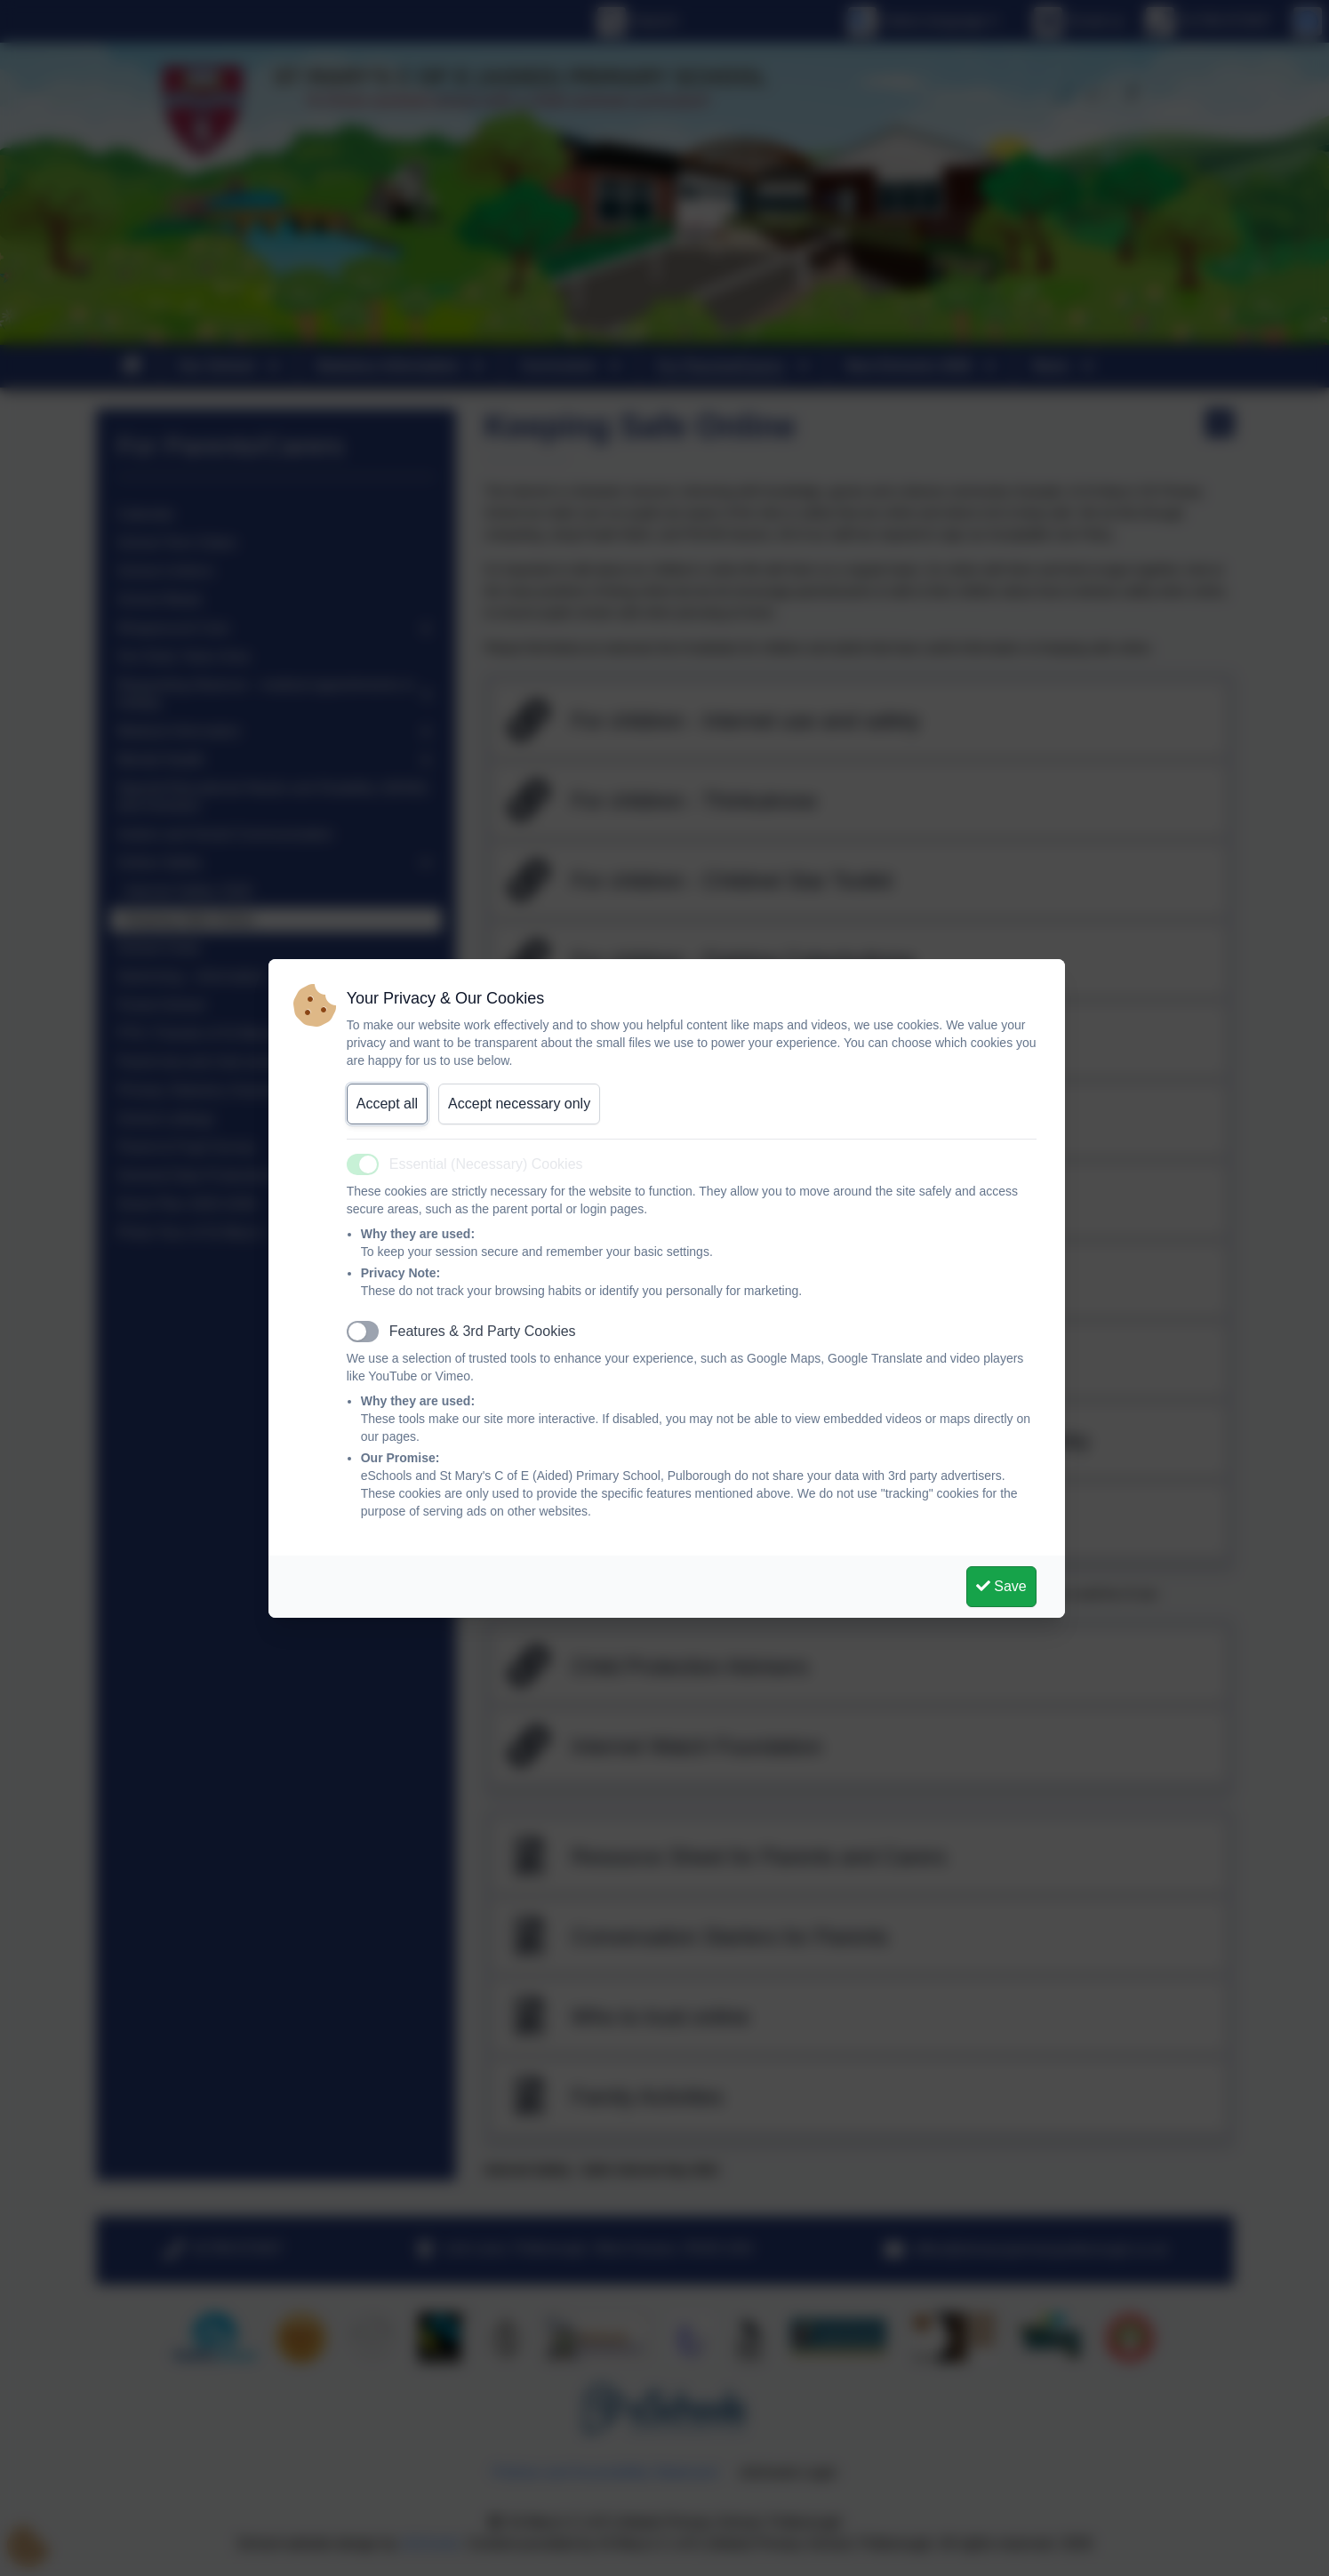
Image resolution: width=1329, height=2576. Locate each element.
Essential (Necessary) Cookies (486, 1164)
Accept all (387, 1103)
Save (1001, 1586)
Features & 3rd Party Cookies (482, 1331)
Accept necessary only (519, 1103)
